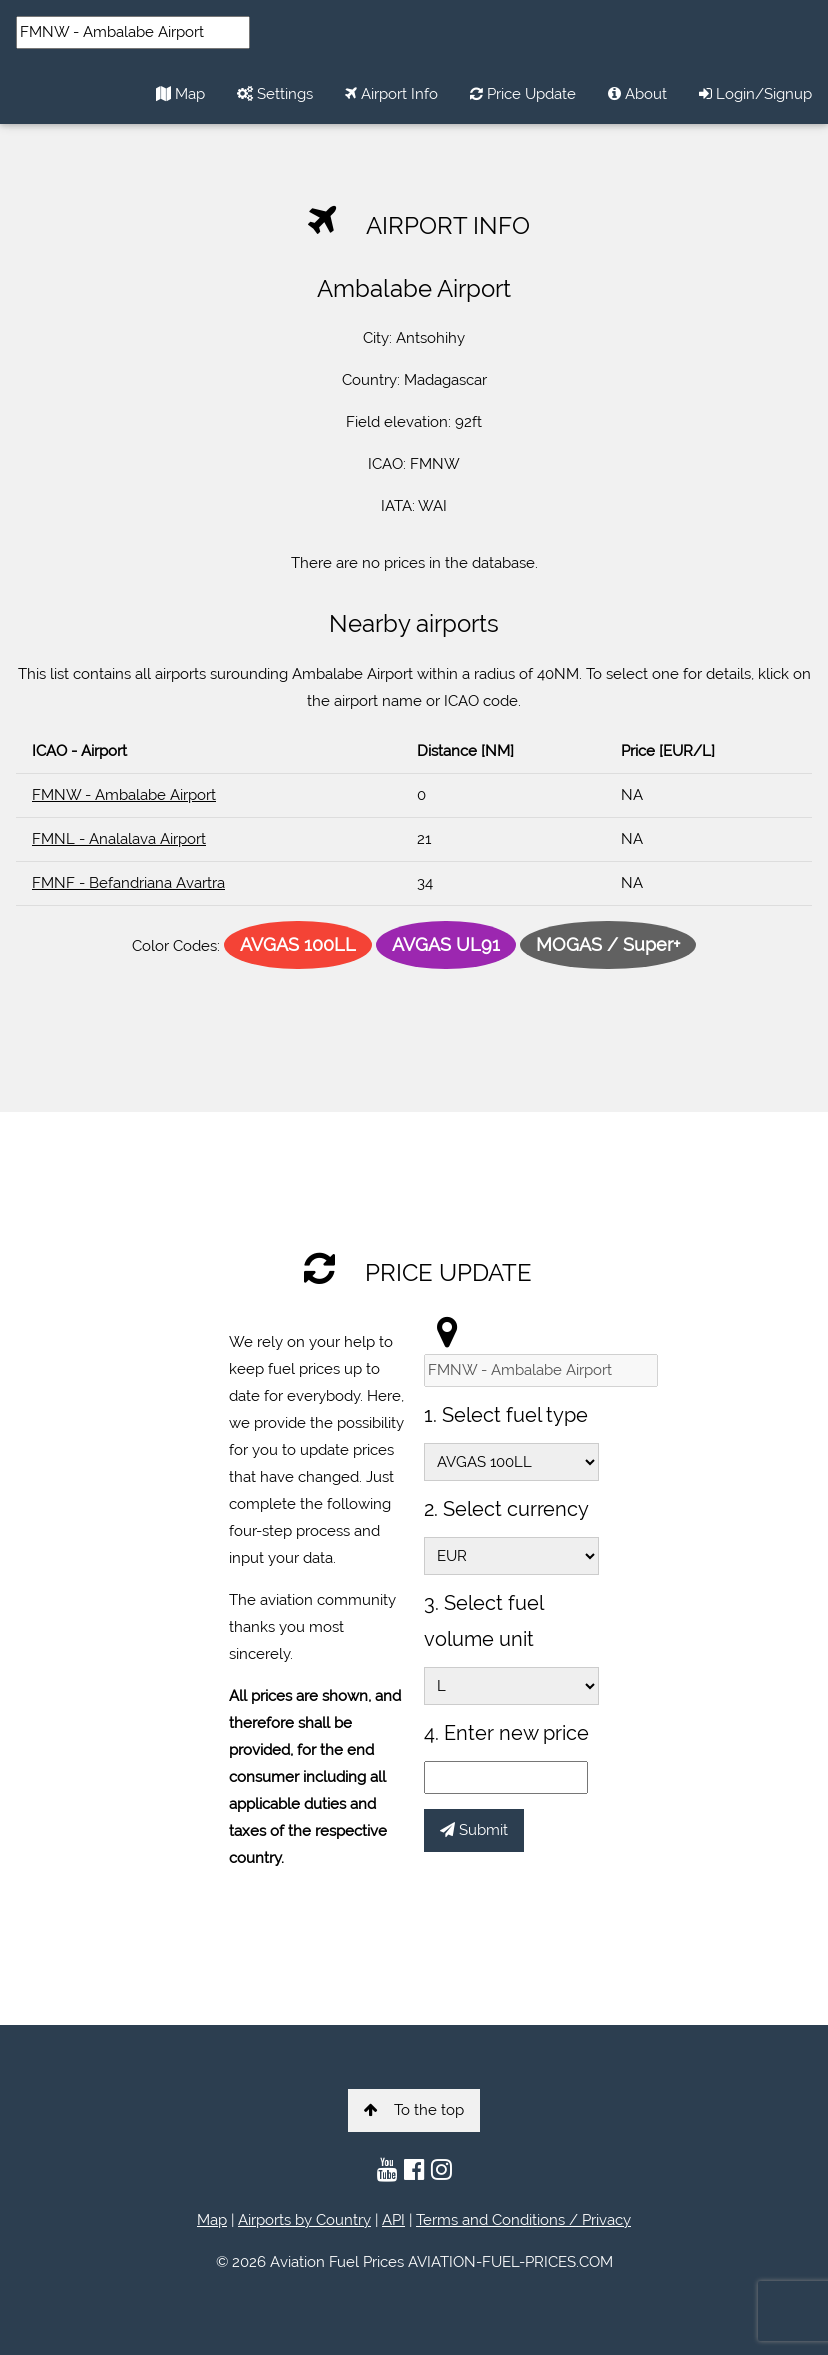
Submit (474, 1830)
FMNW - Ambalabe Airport (124, 795)
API (393, 2220)
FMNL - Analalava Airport (119, 839)
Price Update (523, 94)
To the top (414, 2110)
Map (180, 94)
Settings (275, 94)
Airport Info (391, 94)
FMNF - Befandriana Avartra (128, 883)
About (637, 94)
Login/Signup (755, 94)
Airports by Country (304, 2220)
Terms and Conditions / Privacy (523, 2220)
